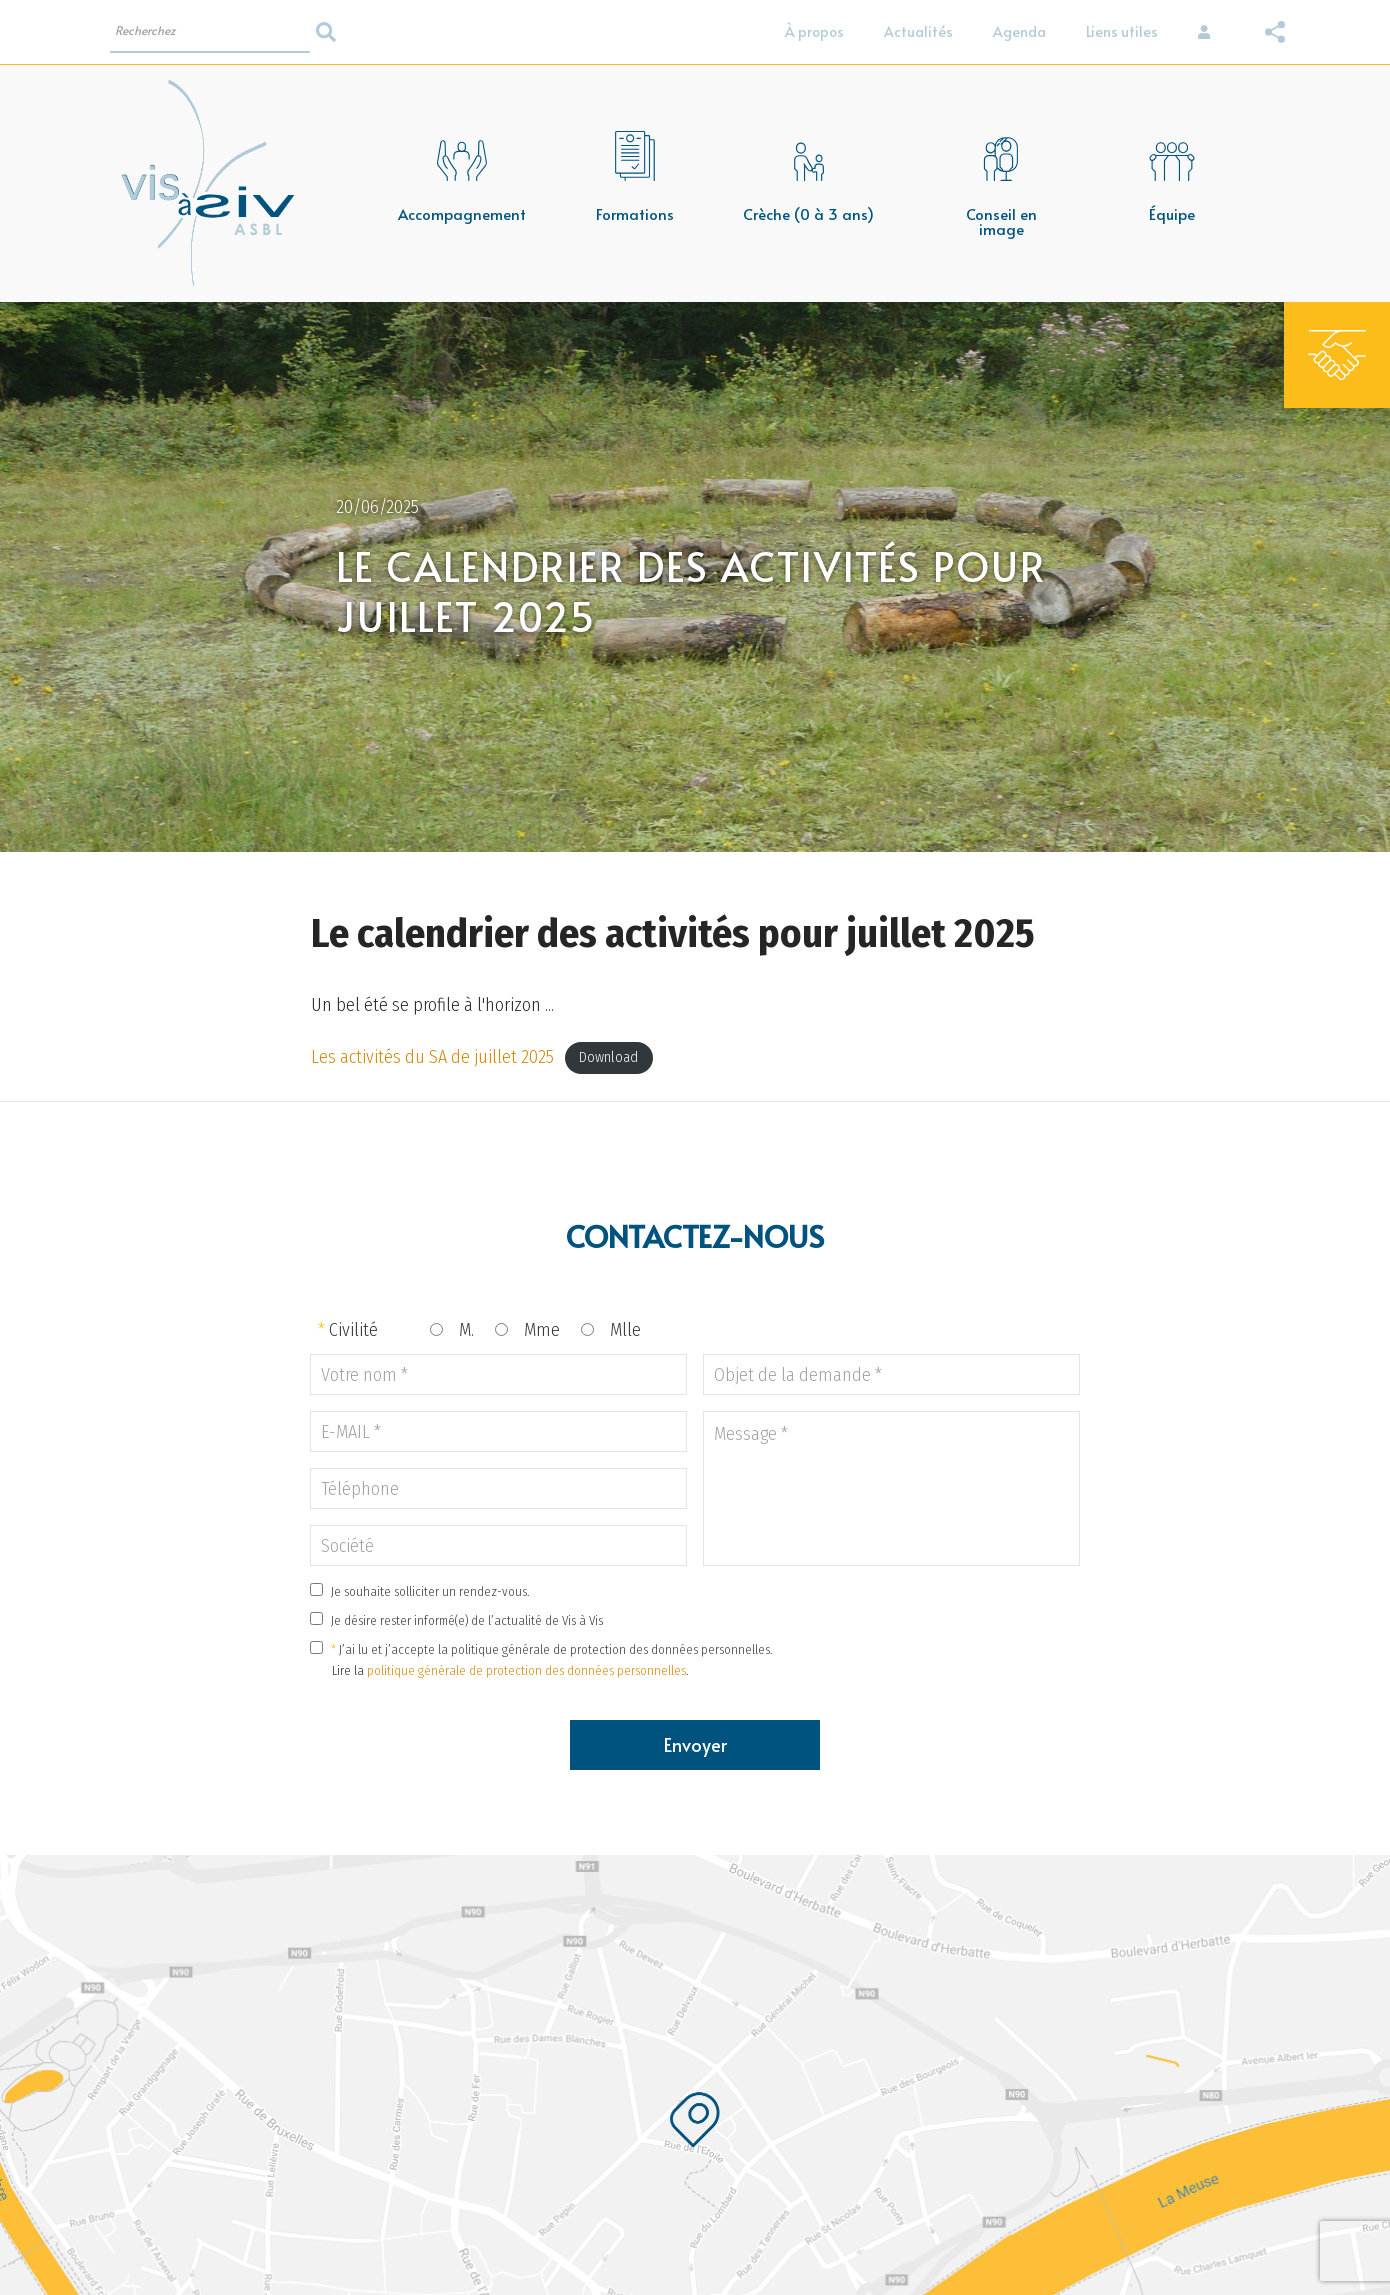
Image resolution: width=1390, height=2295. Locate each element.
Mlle (625, 1330)
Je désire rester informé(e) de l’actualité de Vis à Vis (467, 1620)
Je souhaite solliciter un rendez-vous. (430, 1591)
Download (608, 1058)
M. (466, 1330)
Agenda (1019, 31)
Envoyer (695, 1744)
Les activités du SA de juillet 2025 (432, 1057)
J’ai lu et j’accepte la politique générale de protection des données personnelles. (556, 1649)
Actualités (918, 31)
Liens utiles (1122, 31)
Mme (542, 1330)
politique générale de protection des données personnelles (526, 1670)
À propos (814, 31)
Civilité (353, 1330)
